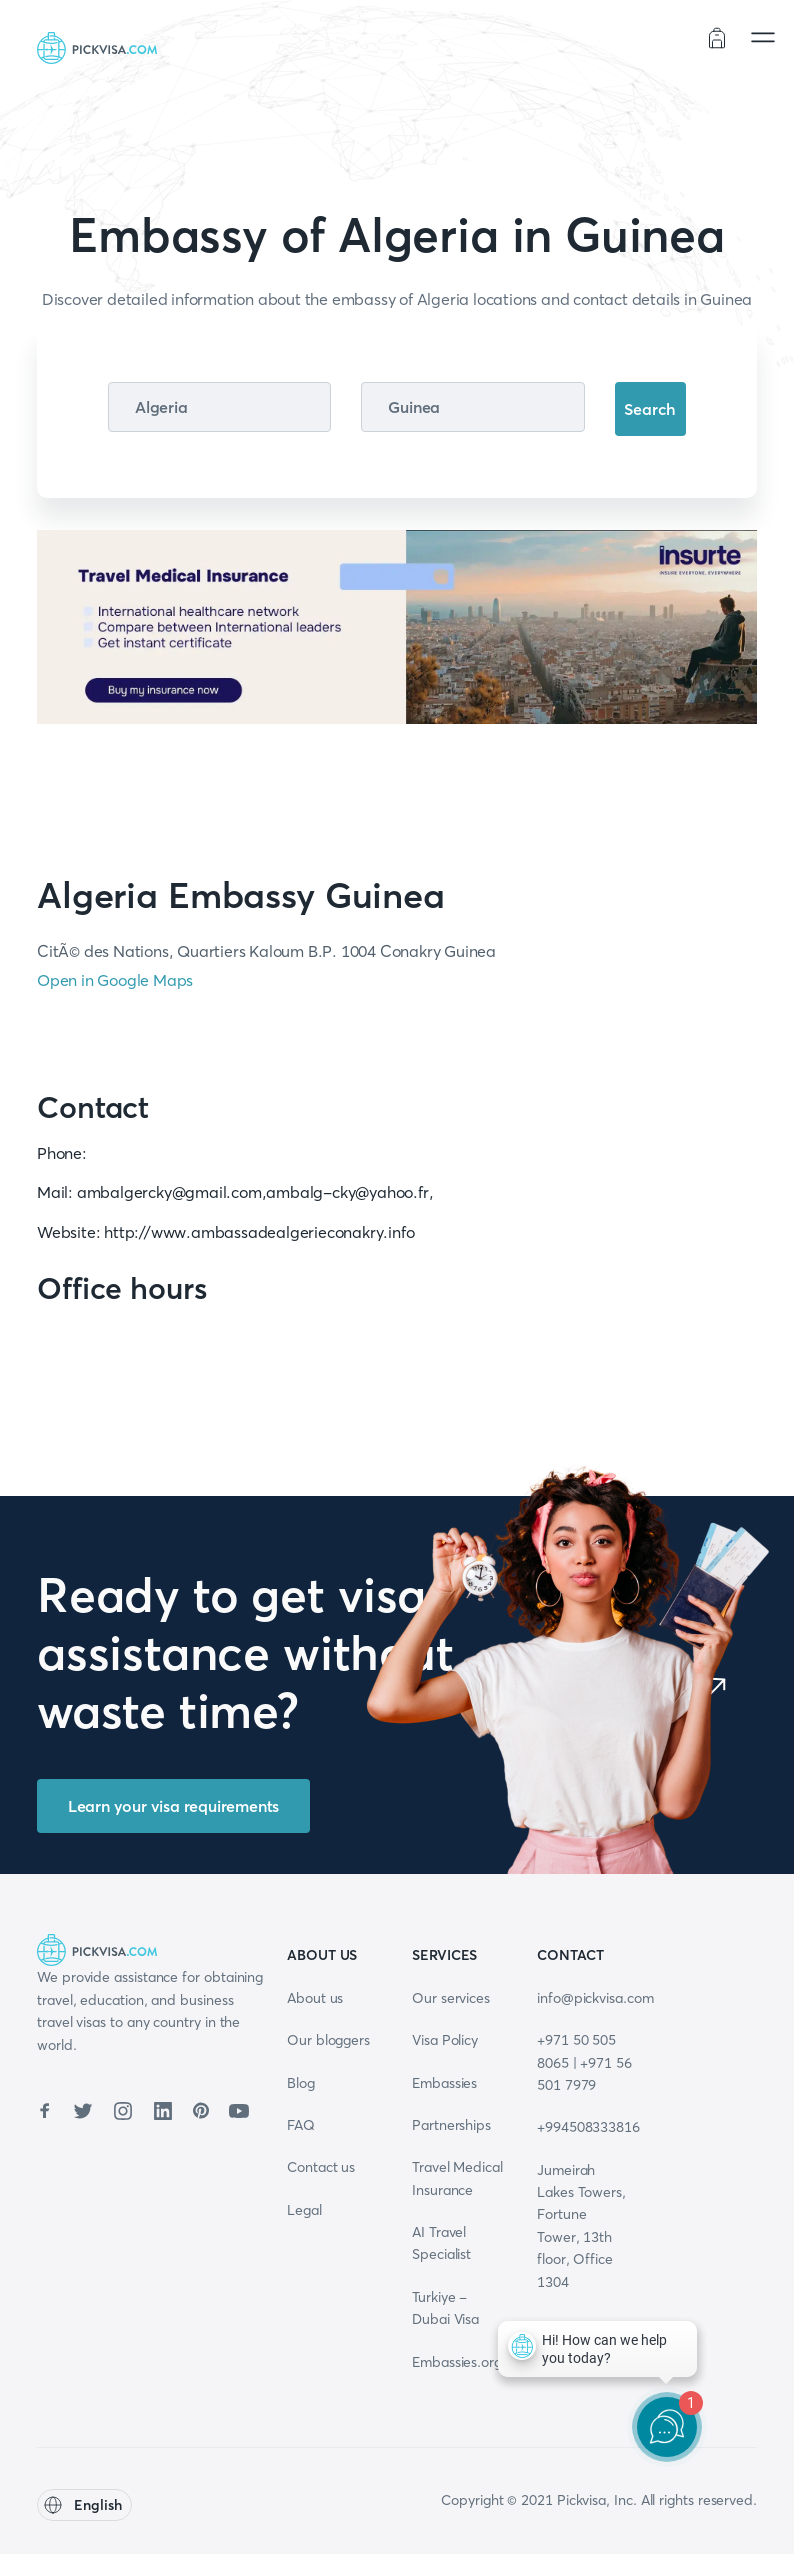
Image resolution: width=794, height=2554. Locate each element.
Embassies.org (457, 2362)
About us (315, 1998)
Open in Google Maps (115, 980)
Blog (301, 2083)
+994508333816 (588, 2127)
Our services (451, 1998)
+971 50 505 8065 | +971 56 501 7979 (584, 2062)
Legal (304, 2210)
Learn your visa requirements (173, 1806)
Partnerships (451, 2125)
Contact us (321, 2167)
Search (650, 409)
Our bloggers (328, 2040)
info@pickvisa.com (595, 1998)
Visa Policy (445, 2040)
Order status (645, 40)
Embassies (444, 2083)
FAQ (301, 2125)
